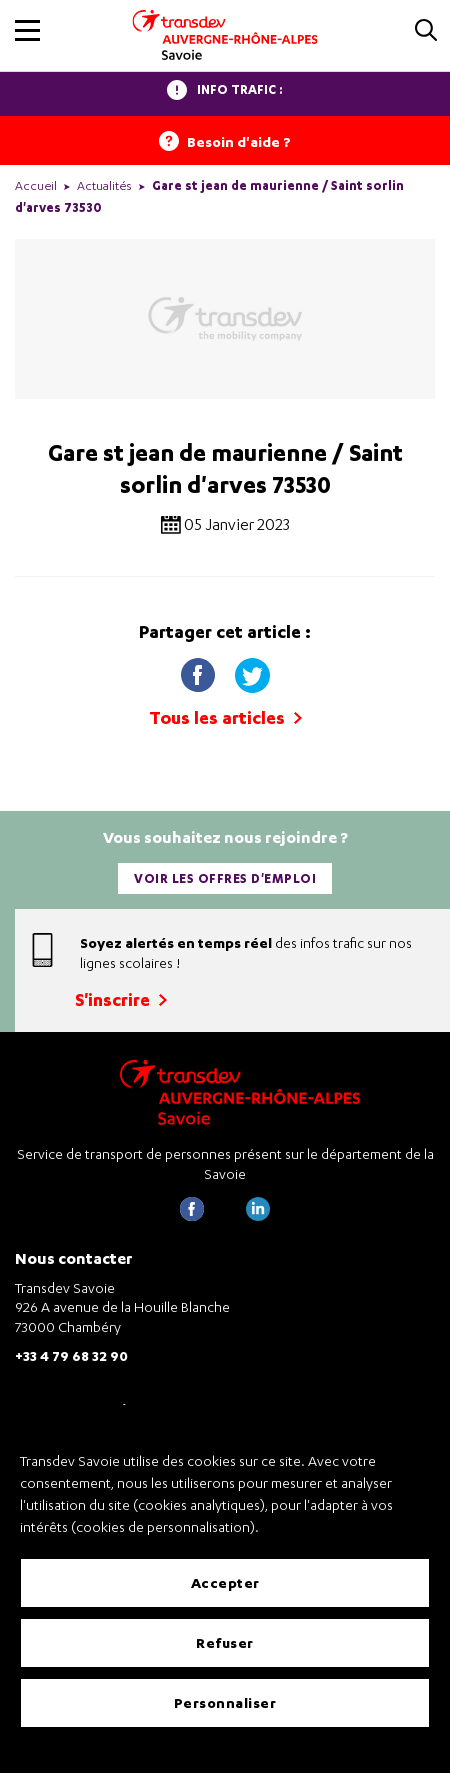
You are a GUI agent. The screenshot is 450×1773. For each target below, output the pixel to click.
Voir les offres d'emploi (225, 878)
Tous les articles (225, 717)
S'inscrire (121, 999)
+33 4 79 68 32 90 (71, 1355)
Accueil (36, 185)
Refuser (225, 1642)
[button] (27, 30)
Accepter (225, 1582)
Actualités (104, 185)
